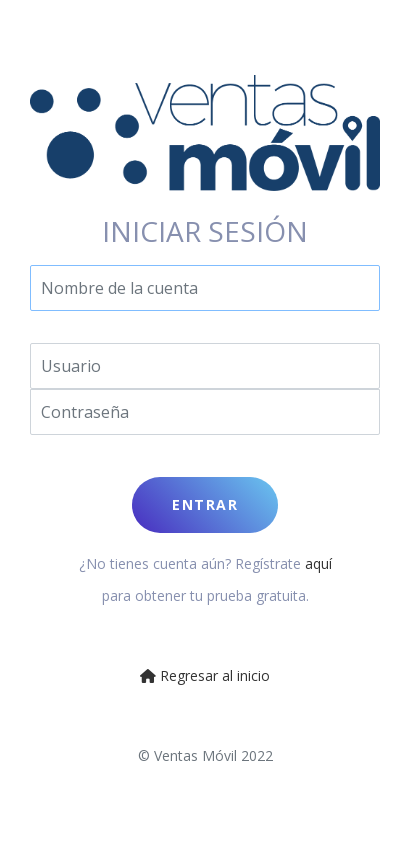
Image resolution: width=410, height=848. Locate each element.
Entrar (205, 504)
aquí (318, 563)
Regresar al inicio (205, 675)
